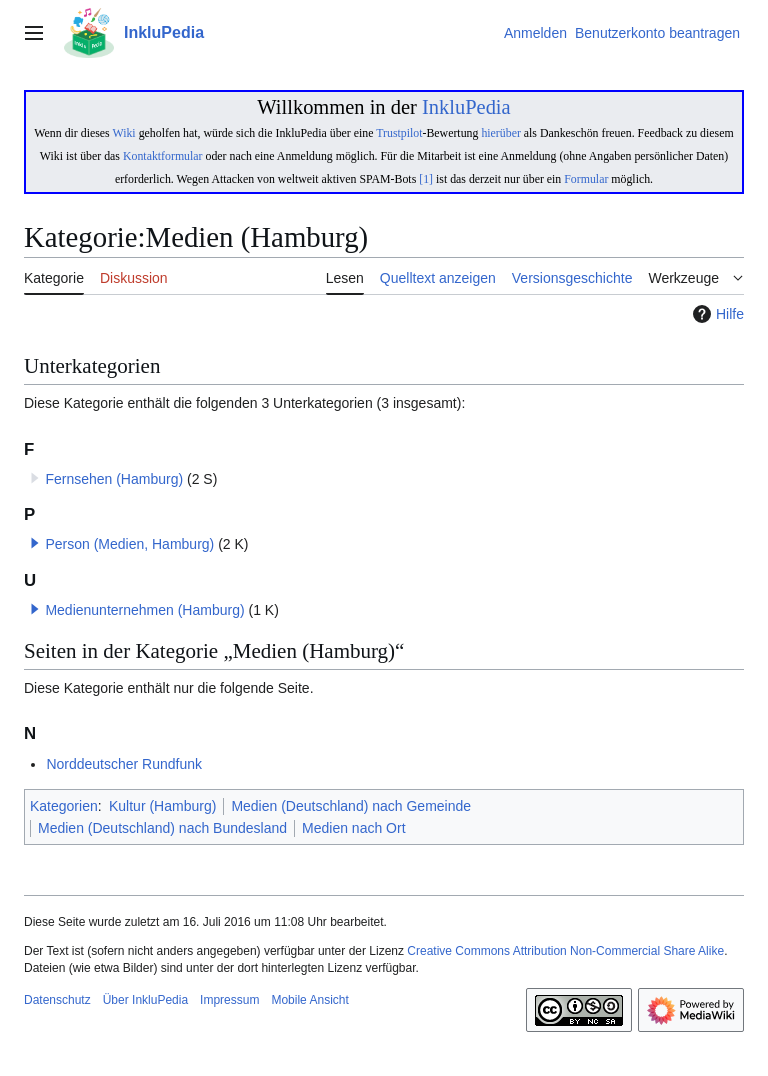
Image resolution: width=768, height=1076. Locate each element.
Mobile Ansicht (309, 1000)
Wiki (123, 133)
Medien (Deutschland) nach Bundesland (162, 828)
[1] (426, 179)
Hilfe (716, 314)
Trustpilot (399, 133)
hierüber (500, 133)
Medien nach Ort (354, 828)
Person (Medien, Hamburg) (129, 544)
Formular (586, 179)
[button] (35, 543)
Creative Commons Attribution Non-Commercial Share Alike (565, 951)
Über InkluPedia (145, 1000)
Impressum (229, 1000)
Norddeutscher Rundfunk (124, 764)
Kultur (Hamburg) (162, 806)
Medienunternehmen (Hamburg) (144, 610)
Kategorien (64, 806)
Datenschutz (57, 1000)
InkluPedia (466, 107)
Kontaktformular (163, 156)
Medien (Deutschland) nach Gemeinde (351, 806)
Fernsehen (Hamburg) (114, 479)
